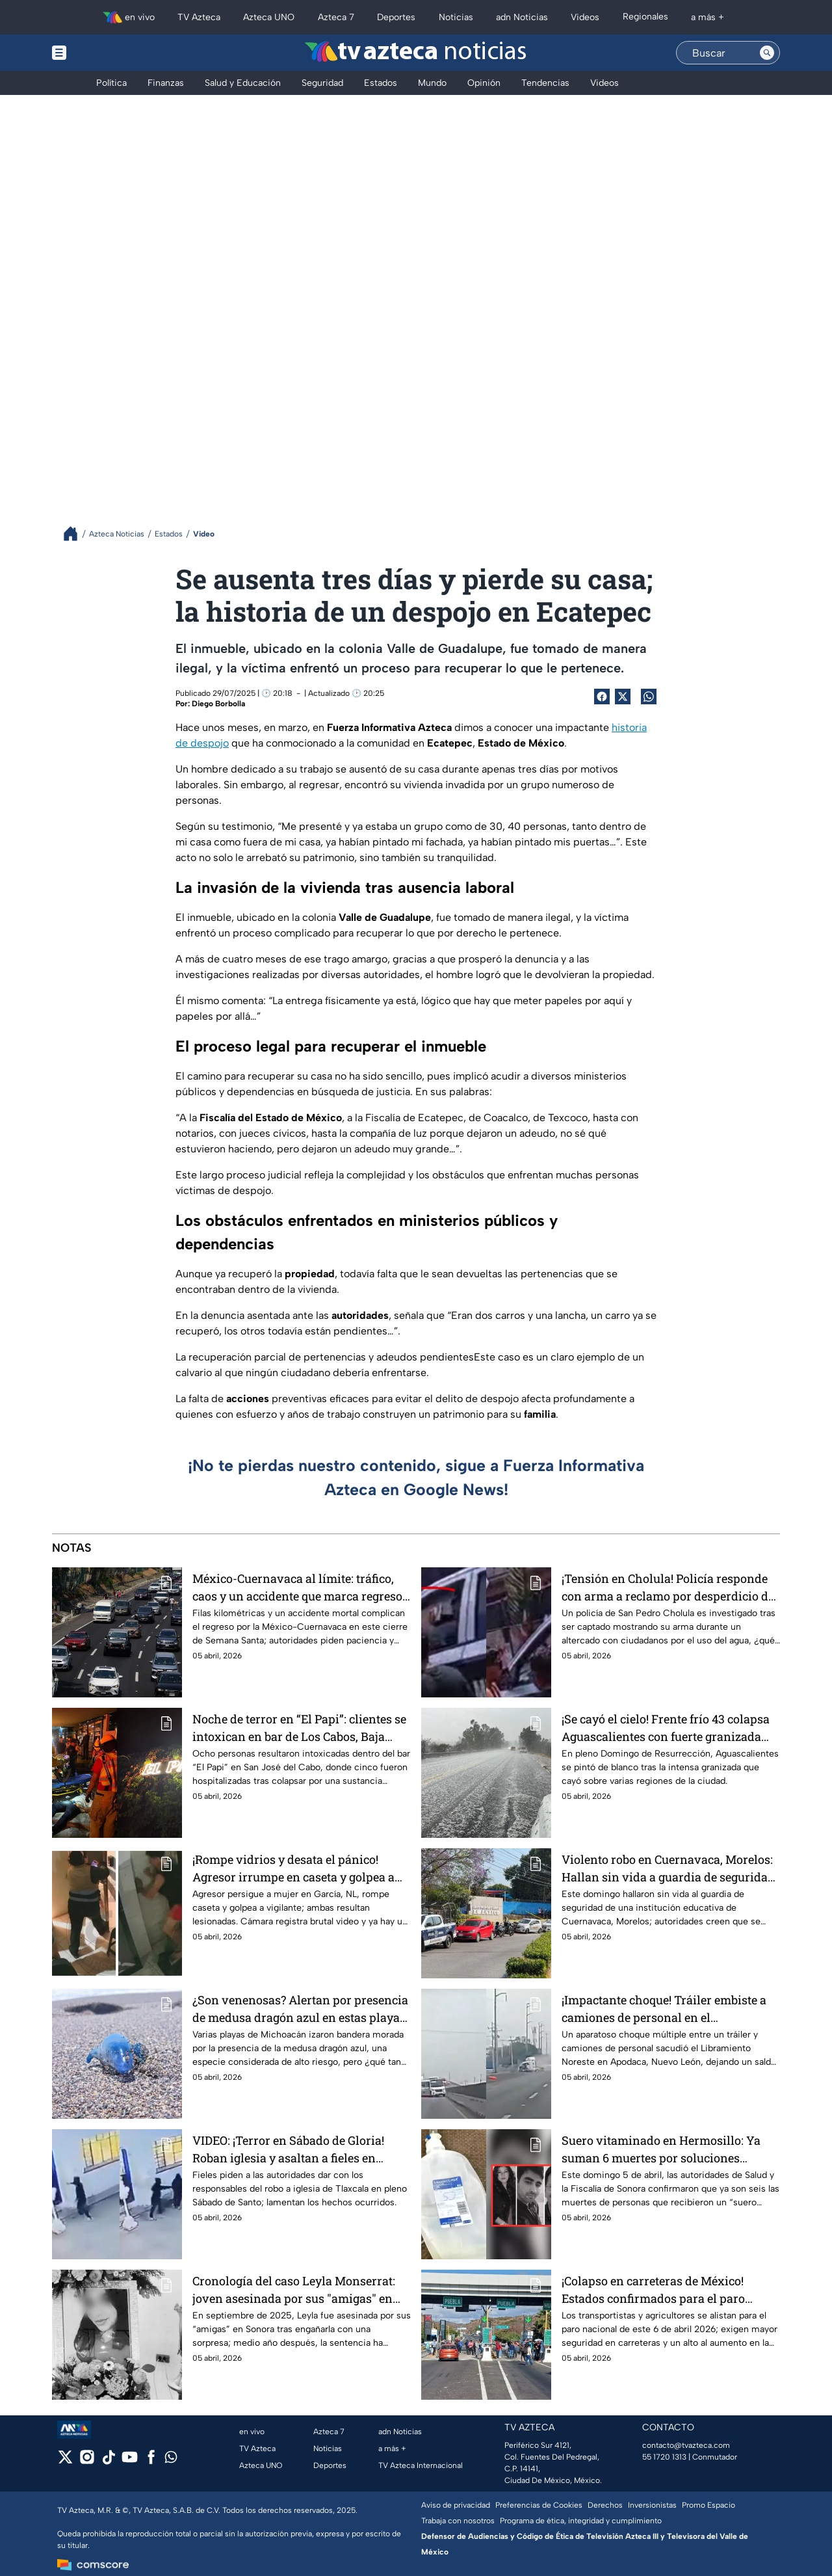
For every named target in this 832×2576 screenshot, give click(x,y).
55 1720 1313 (664, 2457)
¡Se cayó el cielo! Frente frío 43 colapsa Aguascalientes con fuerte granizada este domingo (666, 1727)
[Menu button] (104, 53)
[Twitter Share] (622, 696)
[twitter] (65, 2461)
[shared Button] (648, 696)
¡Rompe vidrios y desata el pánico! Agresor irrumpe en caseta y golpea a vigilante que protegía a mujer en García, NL (293, 1868)
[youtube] (130, 2461)
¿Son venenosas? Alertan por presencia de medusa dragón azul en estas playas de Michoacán (300, 2008)
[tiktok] (108, 2461)
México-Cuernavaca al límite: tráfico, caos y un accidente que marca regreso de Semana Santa (297, 1587)
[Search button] (767, 53)
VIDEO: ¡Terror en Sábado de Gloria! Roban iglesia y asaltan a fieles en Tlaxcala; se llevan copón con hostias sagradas (294, 2149)
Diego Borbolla (218, 703)
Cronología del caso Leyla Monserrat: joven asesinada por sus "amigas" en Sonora (293, 2289)
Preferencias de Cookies (538, 2505)
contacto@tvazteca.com (686, 2445)
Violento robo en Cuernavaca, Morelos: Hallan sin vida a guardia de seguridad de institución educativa (668, 1868)
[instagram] (87, 2461)
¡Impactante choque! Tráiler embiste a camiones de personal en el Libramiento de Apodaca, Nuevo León (664, 2008)
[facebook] (151, 2461)
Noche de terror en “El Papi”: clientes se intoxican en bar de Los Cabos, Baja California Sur (299, 1727)
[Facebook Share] (602, 696)
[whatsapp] (170, 2460)
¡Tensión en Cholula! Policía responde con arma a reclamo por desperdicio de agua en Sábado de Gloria (668, 1587)
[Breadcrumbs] (75, 533)
